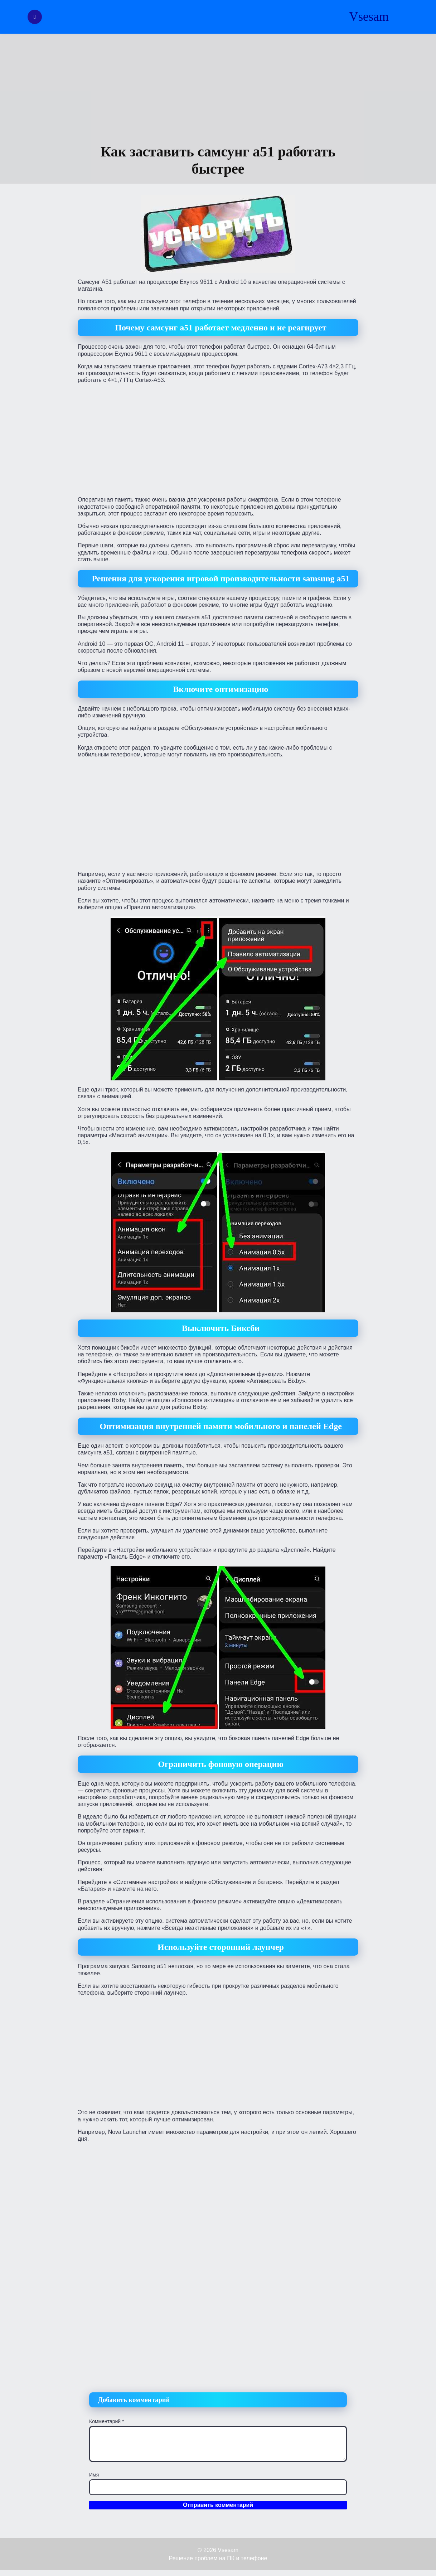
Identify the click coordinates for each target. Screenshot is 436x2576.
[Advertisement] (218, 89)
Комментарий (106, 2421)
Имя (94, 2475)
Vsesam (369, 17)
